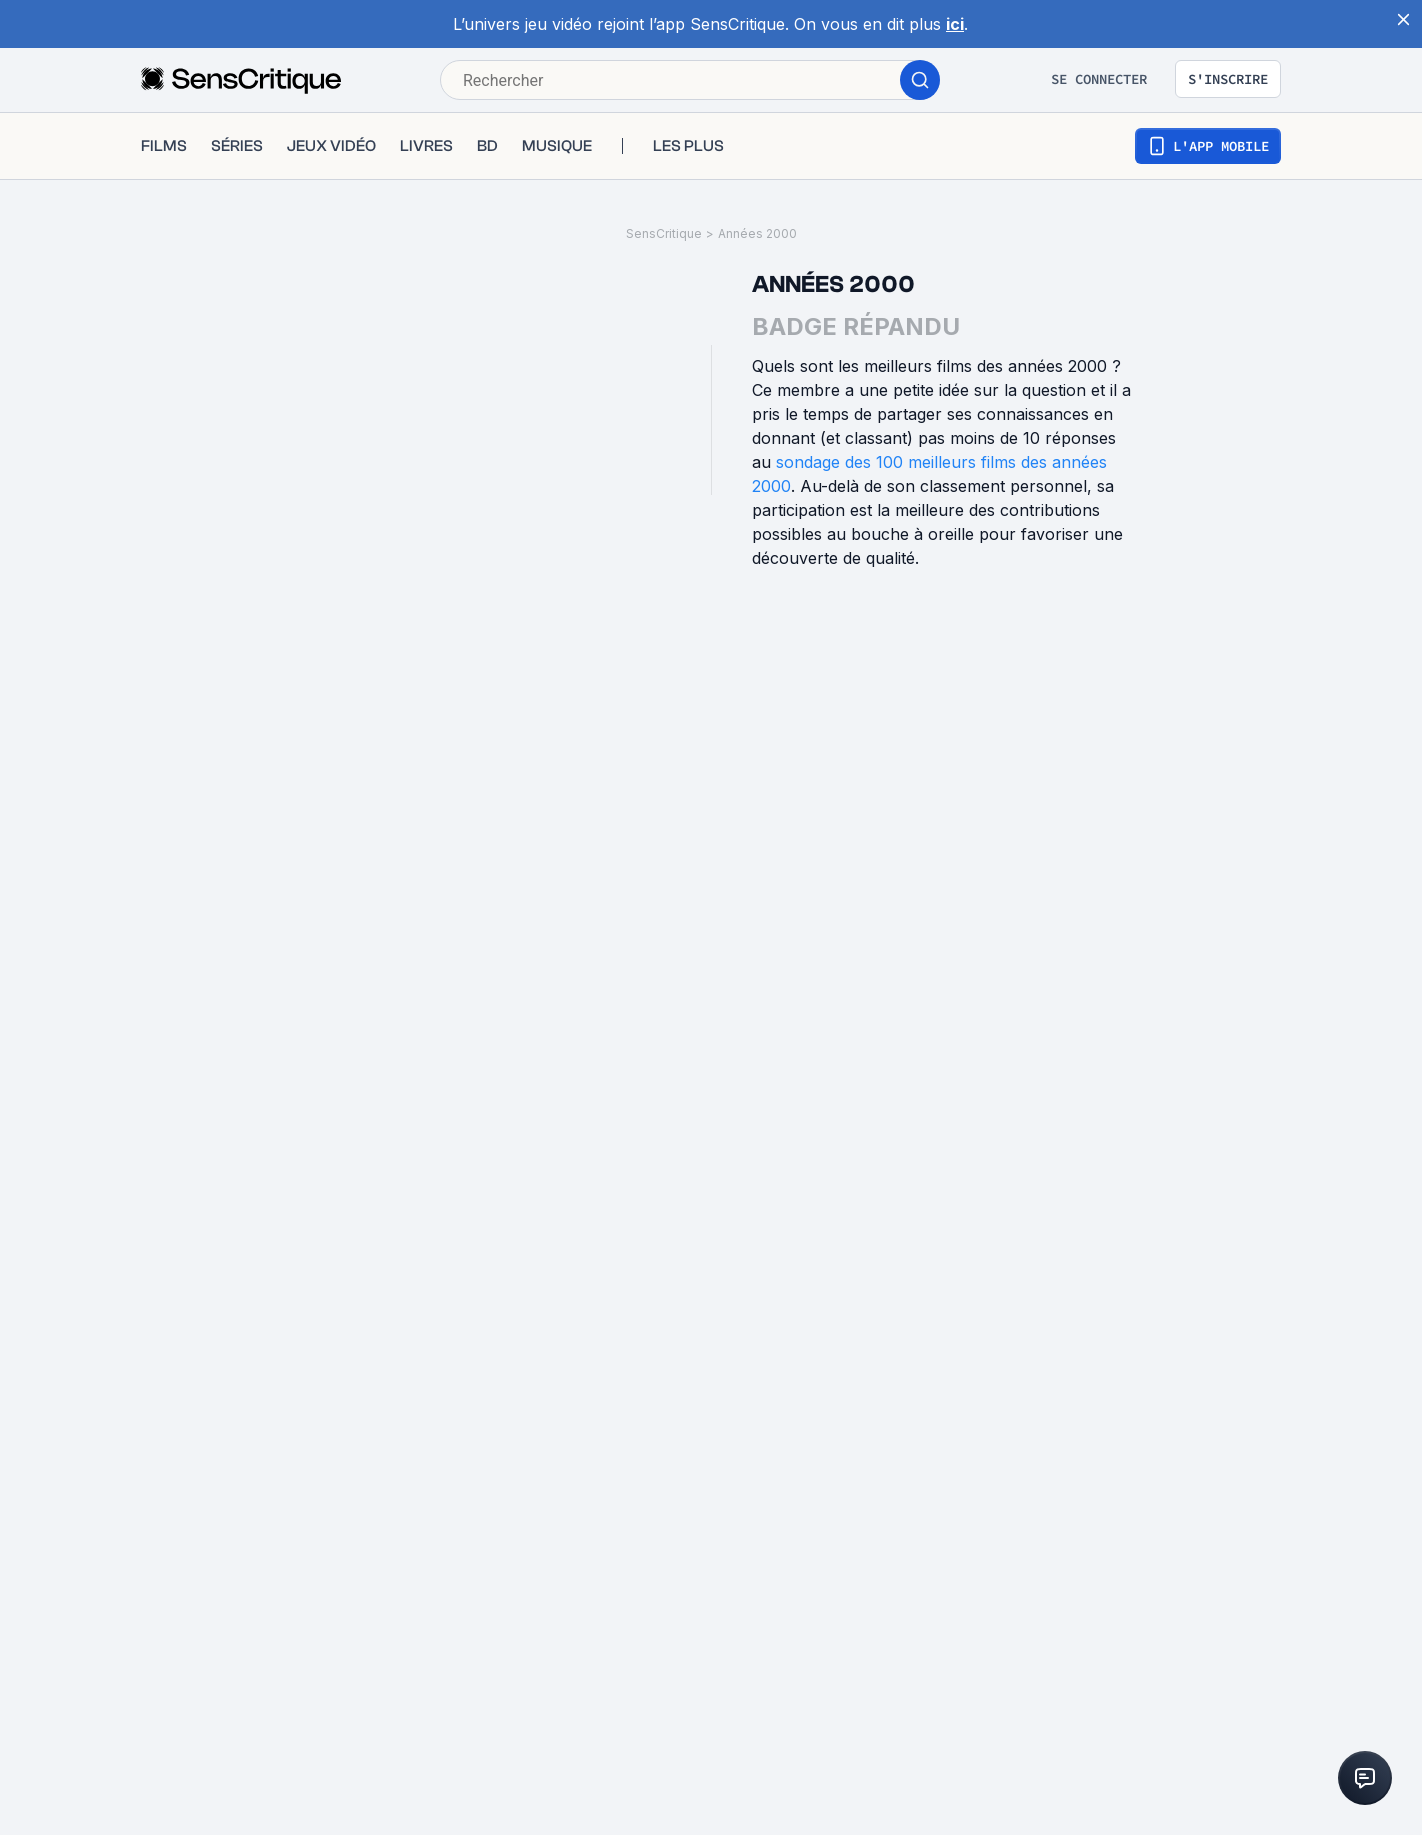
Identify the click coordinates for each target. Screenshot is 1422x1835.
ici (955, 24)
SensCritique (664, 233)
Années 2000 (757, 233)
